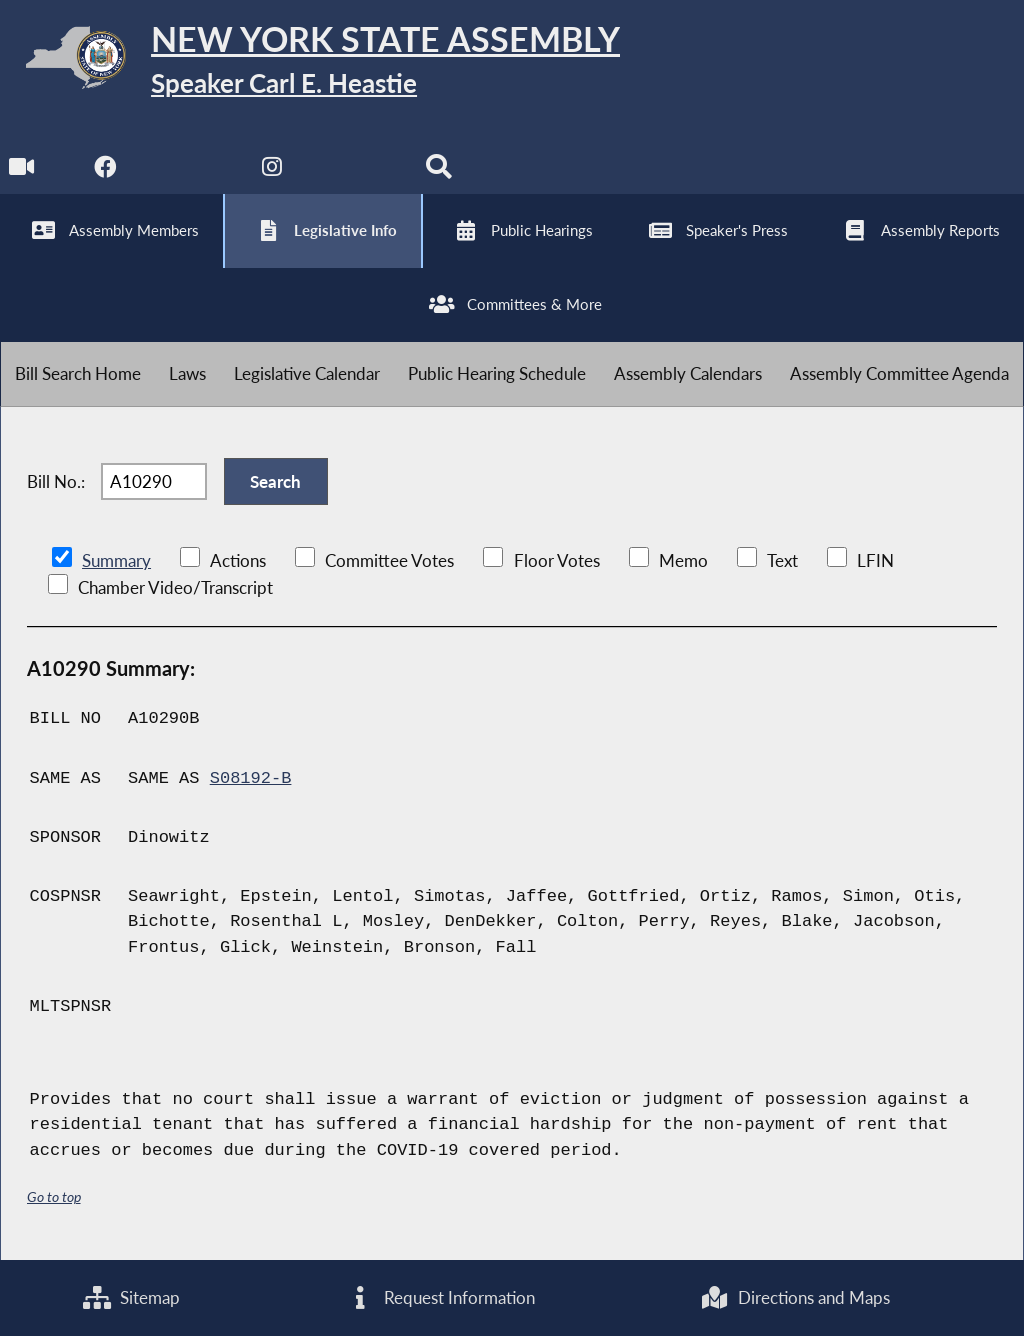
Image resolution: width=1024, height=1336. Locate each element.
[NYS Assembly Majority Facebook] (105, 171)
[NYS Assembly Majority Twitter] (189, 171)
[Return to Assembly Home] (310, 61)
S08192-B (251, 778)
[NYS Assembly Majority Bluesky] (355, 171)
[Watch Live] (22, 171)
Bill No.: (56, 481)
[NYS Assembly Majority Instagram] (272, 171)
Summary (116, 560)
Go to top (54, 1196)
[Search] (438, 171)
